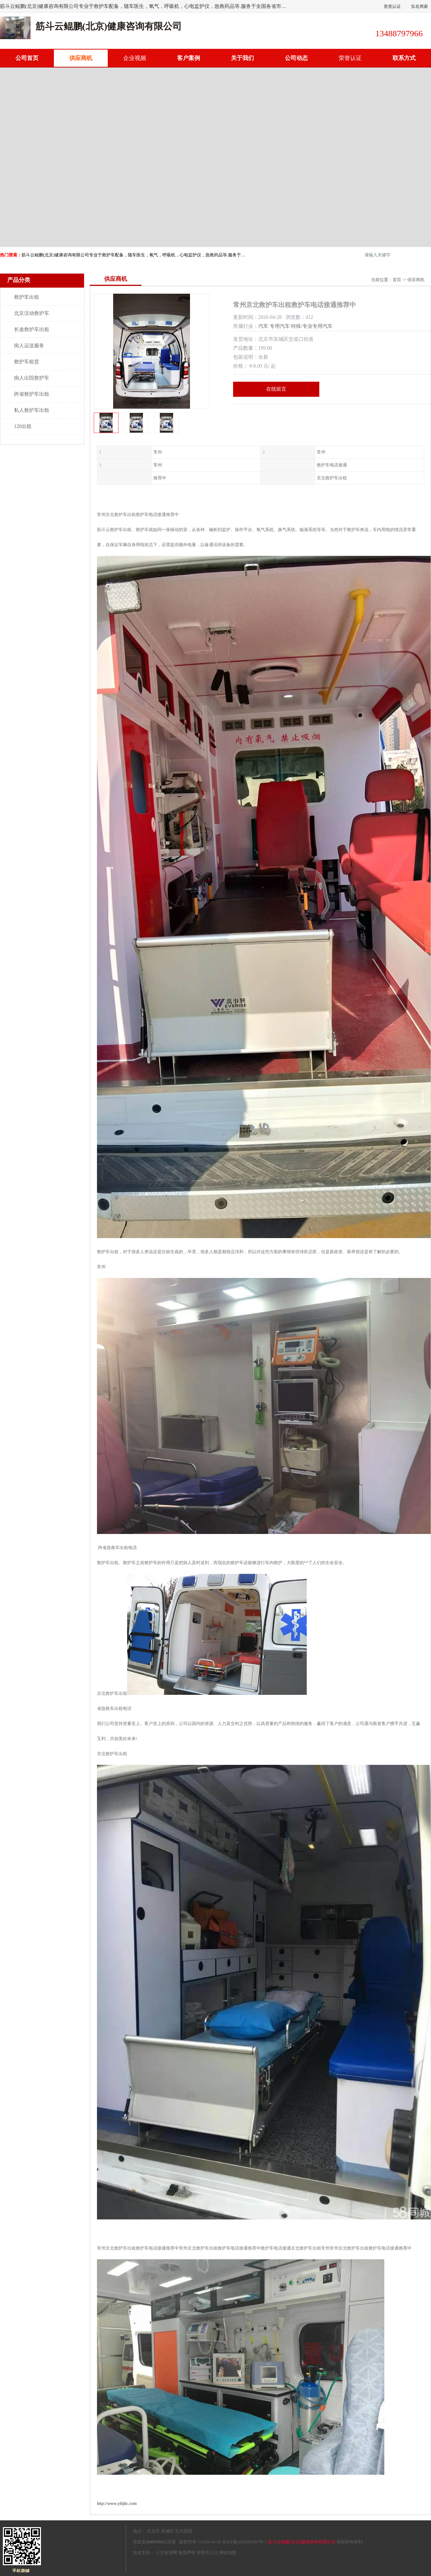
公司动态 (296, 58)
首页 (397, 279)
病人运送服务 (29, 345)
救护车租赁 (26, 361)
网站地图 (227, 2552)
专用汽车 (280, 326)
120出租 (23, 426)
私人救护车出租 (31, 410)
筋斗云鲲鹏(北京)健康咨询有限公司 (301, 2541)
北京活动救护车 (31, 313)
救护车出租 (26, 297)
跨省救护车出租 (31, 394)
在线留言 (276, 389)
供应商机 (80, 58)
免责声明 (186, 2552)
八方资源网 (166, 2552)
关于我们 (242, 58)
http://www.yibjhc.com (117, 2503)
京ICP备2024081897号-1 (244, 2541)
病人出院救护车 (31, 378)
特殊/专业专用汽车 (312, 326)
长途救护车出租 (31, 329)
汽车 (263, 326)
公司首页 (26, 58)
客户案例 (188, 58)
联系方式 (404, 58)
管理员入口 (207, 2552)
